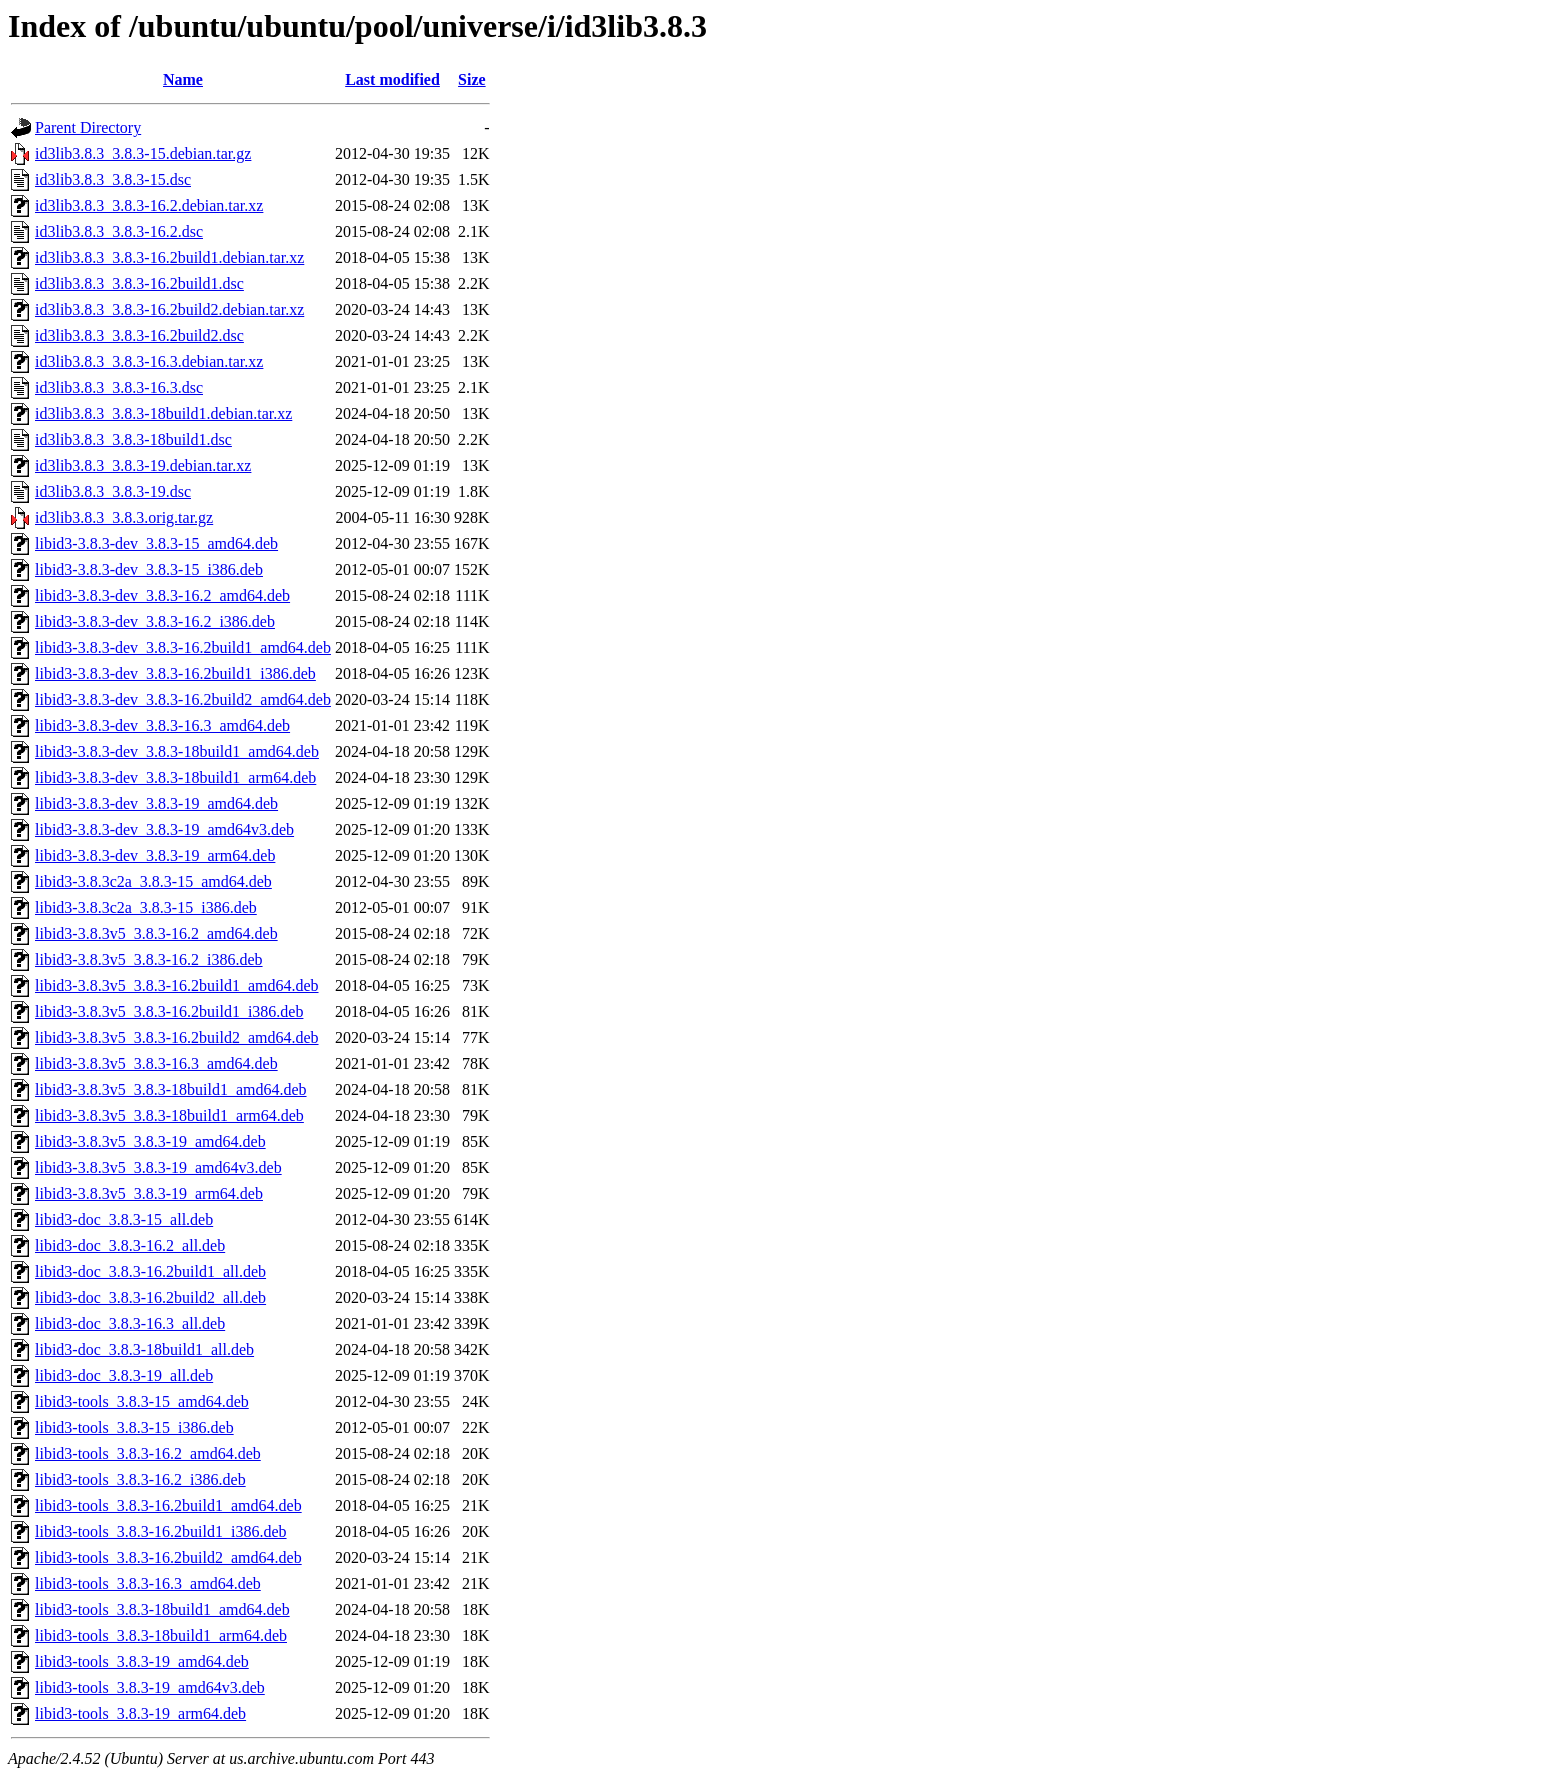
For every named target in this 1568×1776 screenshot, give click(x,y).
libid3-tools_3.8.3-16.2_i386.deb (140, 1479)
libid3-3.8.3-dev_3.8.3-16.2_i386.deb (155, 621)
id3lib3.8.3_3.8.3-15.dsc (113, 179)
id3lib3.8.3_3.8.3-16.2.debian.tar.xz (149, 205)
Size (472, 79)
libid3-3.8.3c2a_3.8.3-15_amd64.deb (153, 881)
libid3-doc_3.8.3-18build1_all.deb (144, 1349)
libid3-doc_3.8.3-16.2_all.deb (130, 1245)
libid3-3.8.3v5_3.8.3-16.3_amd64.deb (156, 1063)
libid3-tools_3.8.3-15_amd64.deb (142, 1401)
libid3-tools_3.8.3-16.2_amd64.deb (148, 1453)
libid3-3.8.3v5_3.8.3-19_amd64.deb (150, 1141)
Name (183, 79)
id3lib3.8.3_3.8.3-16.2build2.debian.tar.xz (169, 309)
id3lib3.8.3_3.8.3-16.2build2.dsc (139, 335)
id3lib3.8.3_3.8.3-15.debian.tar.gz (143, 153)
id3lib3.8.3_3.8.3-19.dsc (113, 491)
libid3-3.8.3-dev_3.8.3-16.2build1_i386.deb (175, 673)
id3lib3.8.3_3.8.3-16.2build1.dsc (139, 283)
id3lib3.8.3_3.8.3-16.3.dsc (119, 387)
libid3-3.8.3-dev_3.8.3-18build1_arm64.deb (175, 777)
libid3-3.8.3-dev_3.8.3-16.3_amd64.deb (162, 725)
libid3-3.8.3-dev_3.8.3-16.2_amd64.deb (162, 595)
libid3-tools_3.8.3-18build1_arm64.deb (161, 1635)
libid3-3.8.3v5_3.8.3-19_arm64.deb (149, 1193)
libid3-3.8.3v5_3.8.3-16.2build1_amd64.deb (177, 985)
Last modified (392, 79)
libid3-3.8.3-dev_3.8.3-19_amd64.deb (156, 803)
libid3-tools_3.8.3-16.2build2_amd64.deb (168, 1557)
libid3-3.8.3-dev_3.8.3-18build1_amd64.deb (177, 751)
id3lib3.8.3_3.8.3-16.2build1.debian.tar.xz (169, 257)
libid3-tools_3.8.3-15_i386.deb (134, 1427)
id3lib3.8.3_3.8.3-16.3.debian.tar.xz (149, 361)
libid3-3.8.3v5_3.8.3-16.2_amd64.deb (156, 933)
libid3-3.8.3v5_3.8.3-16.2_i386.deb (149, 959)
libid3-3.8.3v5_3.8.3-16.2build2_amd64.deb (177, 1037)
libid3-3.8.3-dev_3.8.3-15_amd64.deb (156, 543)
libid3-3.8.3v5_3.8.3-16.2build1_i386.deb (169, 1011)
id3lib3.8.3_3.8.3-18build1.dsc (133, 439)
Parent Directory (88, 127)
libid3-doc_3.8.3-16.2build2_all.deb (150, 1297)
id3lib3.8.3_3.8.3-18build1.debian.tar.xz (163, 413)
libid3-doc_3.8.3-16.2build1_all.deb (150, 1271)
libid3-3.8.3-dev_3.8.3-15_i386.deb (149, 569)
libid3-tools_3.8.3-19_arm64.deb (140, 1713)
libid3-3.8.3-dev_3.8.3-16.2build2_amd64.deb (183, 699)
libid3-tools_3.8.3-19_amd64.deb (142, 1661)
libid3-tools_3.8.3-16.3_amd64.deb (148, 1583)
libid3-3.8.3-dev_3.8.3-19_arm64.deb (155, 855)
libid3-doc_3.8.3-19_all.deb (124, 1375)
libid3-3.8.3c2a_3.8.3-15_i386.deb (146, 907)
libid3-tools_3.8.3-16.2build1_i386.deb (161, 1531)
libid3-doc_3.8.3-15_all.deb (124, 1219)
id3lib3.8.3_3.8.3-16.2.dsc (119, 231)
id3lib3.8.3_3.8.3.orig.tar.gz (124, 517)
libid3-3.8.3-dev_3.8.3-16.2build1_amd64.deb (183, 647)
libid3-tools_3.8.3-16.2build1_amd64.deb (168, 1505)
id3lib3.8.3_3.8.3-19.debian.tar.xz (143, 465)
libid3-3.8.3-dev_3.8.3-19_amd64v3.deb (164, 829)
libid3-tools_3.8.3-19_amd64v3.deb (150, 1687)
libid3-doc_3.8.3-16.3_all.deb (130, 1323)
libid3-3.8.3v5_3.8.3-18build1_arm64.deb (169, 1115)
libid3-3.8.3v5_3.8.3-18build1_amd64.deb (171, 1089)
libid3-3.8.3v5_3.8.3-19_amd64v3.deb (158, 1167)
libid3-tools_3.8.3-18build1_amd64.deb (162, 1609)
